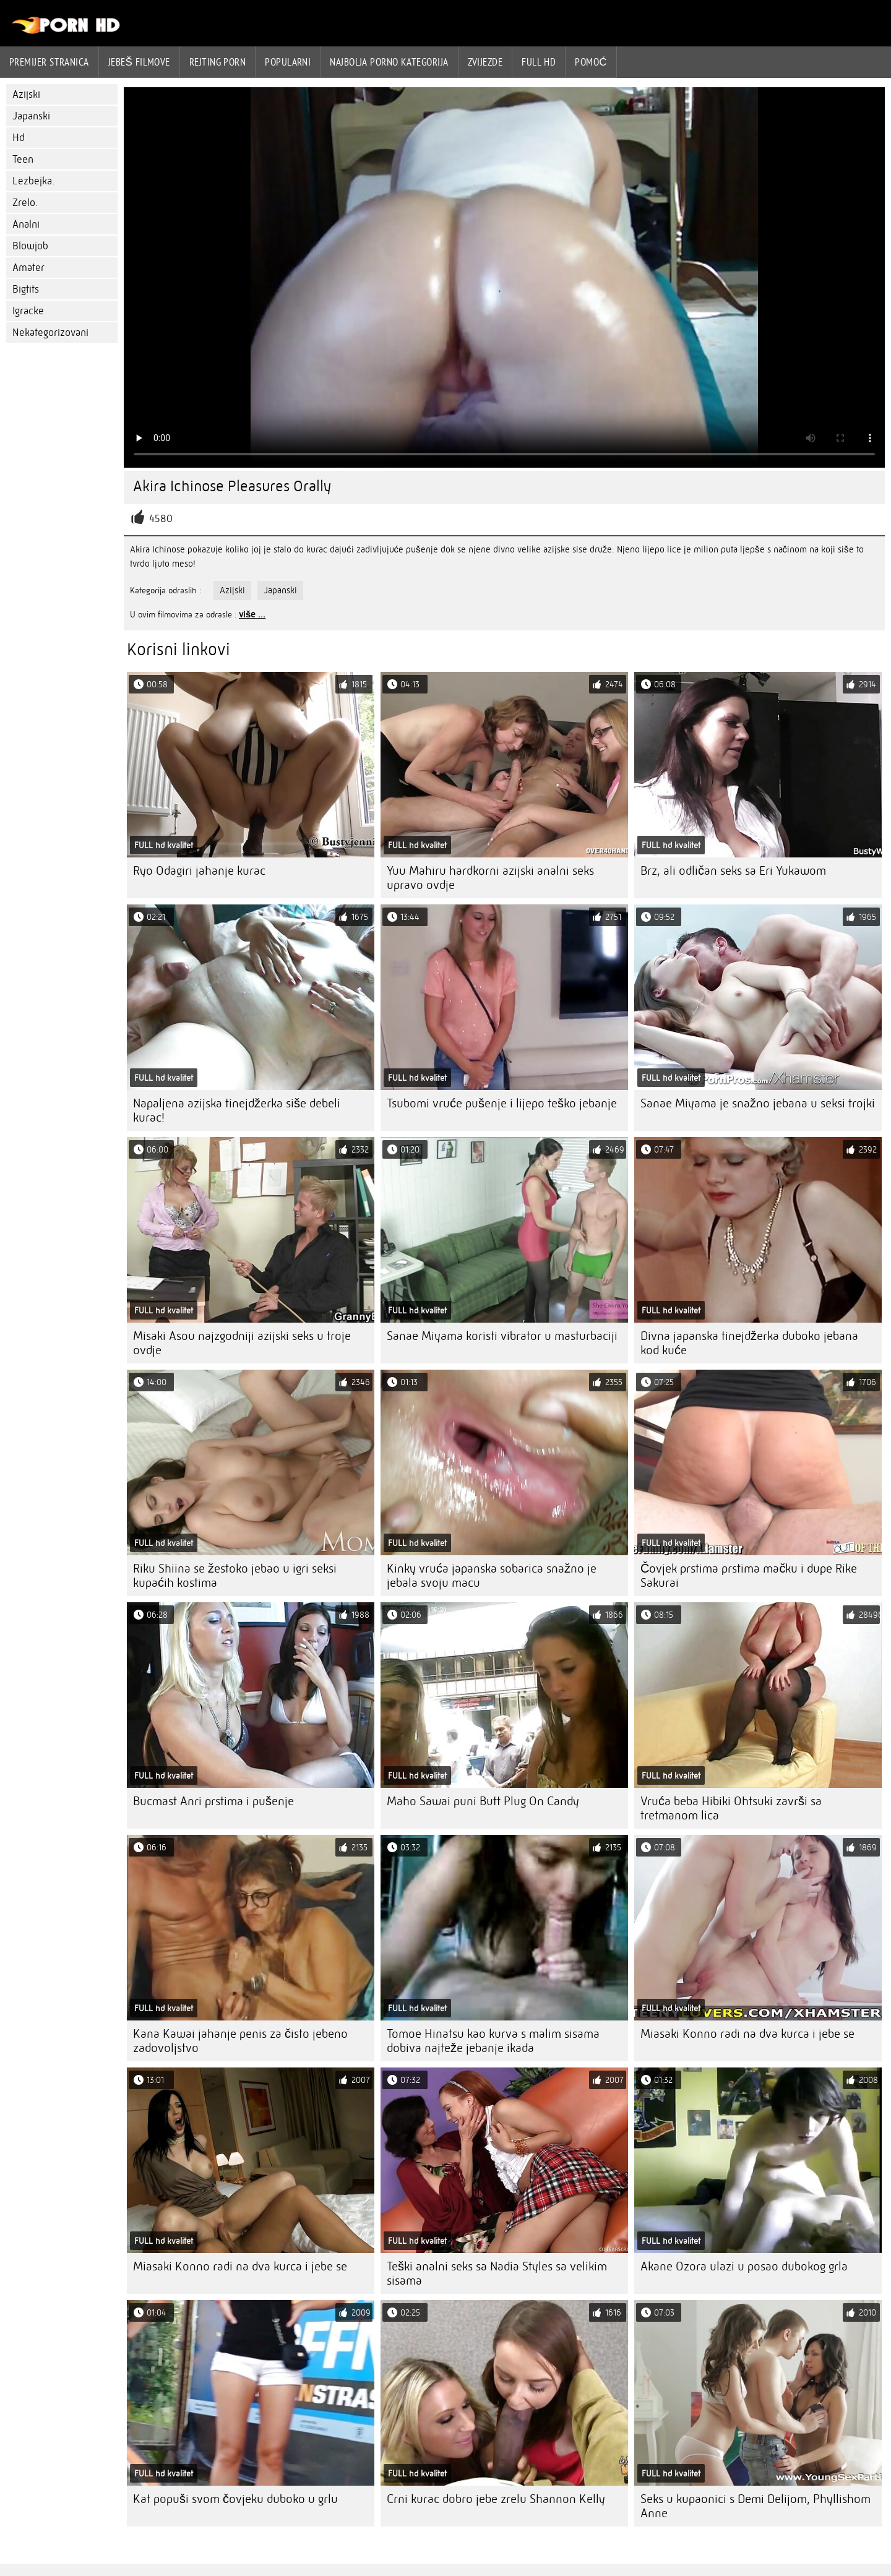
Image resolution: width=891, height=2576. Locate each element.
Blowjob (30, 246)
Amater (28, 267)
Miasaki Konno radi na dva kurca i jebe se (747, 2034)
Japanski (31, 116)
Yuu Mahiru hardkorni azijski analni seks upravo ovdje (490, 878)
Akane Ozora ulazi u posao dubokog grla (744, 2266)
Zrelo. (25, 202)
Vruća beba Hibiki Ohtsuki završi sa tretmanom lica (731, 1808)
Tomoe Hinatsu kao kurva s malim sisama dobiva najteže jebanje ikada (493, 2041)
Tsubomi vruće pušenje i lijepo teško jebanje (502, 1103)
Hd (18, 138)
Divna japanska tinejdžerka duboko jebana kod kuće (749, 1343)
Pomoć (591, 62)
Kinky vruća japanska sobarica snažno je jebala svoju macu (491, 1575)
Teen (22, 159)
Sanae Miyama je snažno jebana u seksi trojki (757, 1103)
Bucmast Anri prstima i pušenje (213, 1801)
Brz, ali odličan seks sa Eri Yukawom (733, 871)
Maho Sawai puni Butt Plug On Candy (483, 1801)
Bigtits (25, 289)
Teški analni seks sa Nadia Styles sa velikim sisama (497, 2273)
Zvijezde (485, 62)
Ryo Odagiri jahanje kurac (199, 871)
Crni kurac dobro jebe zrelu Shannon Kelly (496, 2499)
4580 (161, 519)
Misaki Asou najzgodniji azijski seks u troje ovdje (242, 1343)
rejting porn (217, 62)
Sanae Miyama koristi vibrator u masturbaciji (502, 1336)
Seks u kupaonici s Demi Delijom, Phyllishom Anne (755, 2506)
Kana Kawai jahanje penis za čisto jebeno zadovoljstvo (240, 2041)
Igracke (28, 311)
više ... (252, 614)
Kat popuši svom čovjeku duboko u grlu (235, 2499)
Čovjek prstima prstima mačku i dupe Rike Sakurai (748, 1575)
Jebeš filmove (139, 62)
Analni (26, 224)
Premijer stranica (49, 62)
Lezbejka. (33, 181)
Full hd (539, 62)
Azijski (26, 94)
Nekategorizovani (50, 332)
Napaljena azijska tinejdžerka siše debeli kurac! (236, 1110)
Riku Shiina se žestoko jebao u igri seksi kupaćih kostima (235, 1575)
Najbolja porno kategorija (389, 62)
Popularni (288, 62)
